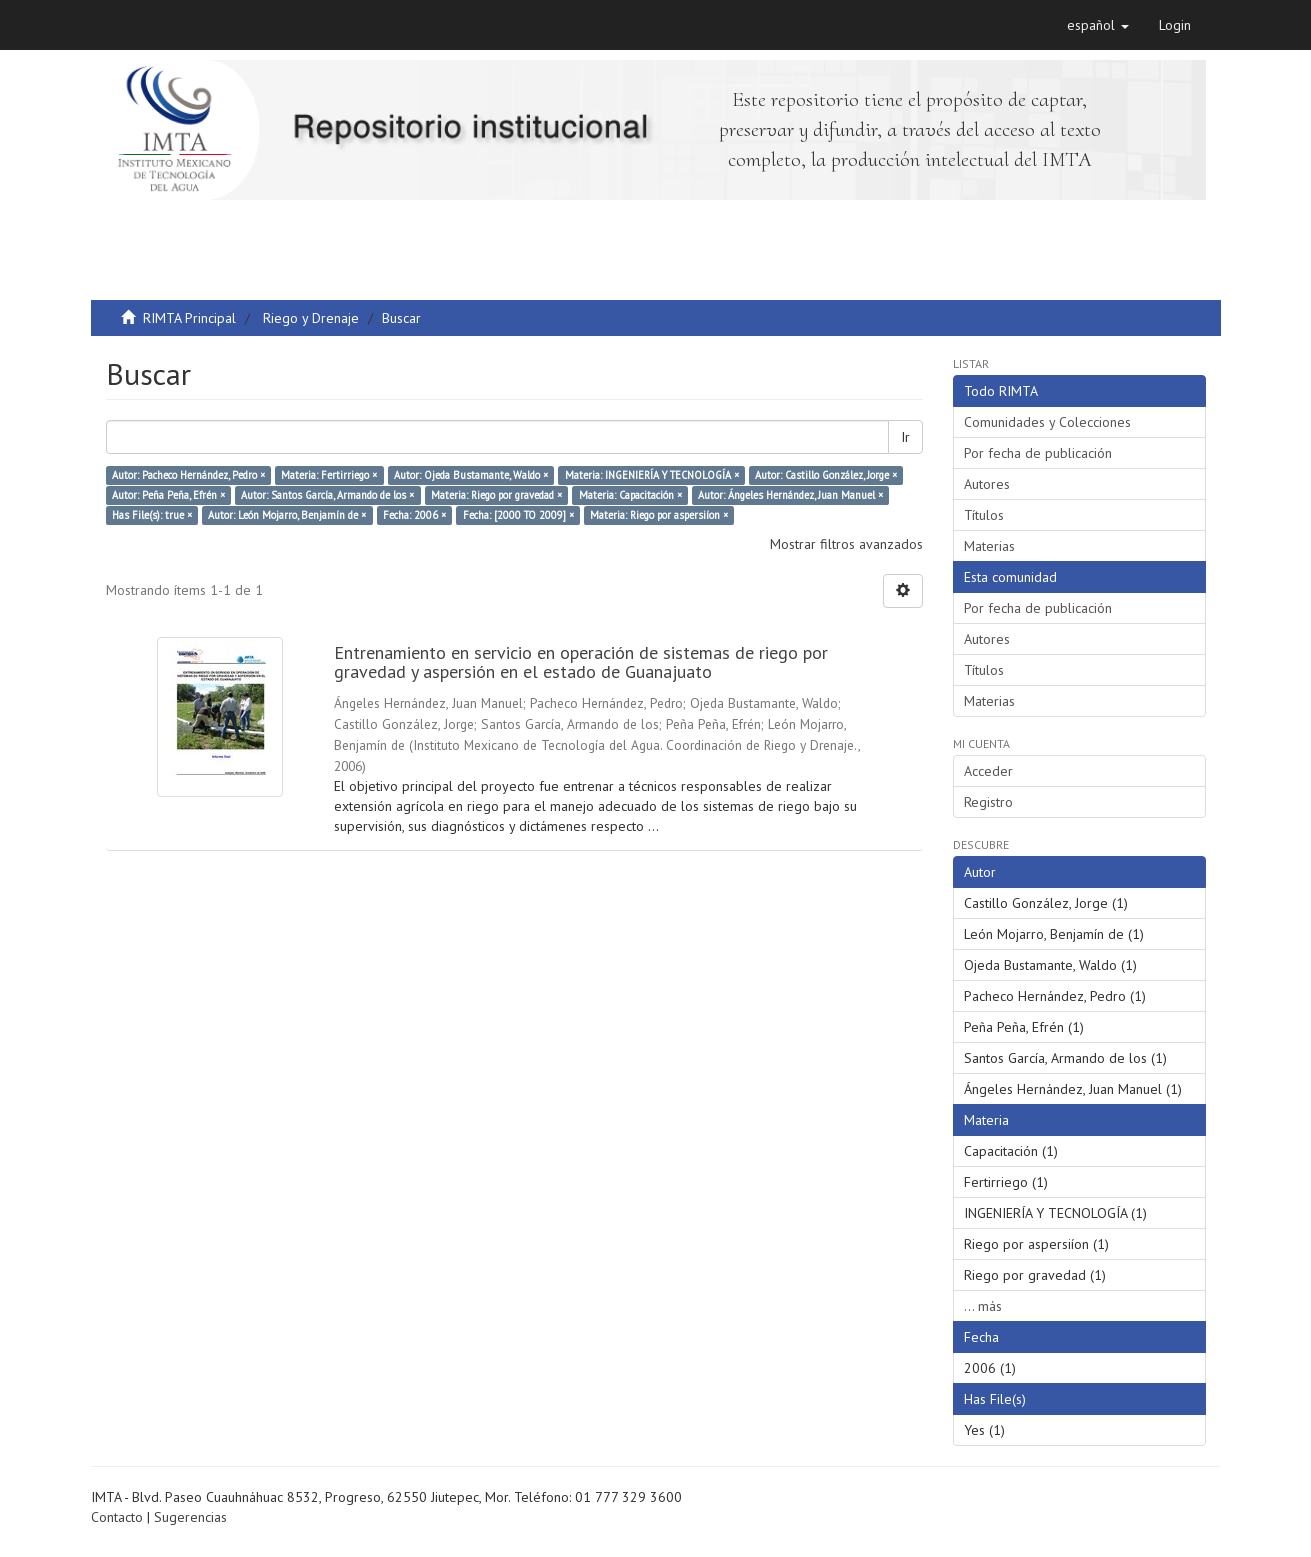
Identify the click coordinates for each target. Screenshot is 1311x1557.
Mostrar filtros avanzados (846, 544)
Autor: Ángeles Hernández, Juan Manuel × (790, 495)
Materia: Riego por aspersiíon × (659, 515)
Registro (988, 802)
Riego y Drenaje (311, 318)
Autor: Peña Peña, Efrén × (168, 495)
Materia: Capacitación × (630, 495)
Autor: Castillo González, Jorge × (826, 475)
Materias (989, 546)
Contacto (117, 1517)
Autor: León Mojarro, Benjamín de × (287, 515)
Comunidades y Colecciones (1047, 422)
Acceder (988, 771)
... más (983, 1306)
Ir (905, 437)
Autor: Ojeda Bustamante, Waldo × (471, 475)
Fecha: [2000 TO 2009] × (518, 515)
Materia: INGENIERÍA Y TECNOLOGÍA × (652, 475)
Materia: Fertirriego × (329, 475)
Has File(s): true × (152, 515)
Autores (987, 484)
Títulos (984, 515)
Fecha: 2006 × (414, 515)
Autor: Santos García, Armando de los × (327, 495)
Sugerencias (190, 1517)
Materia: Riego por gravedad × (496, 495)
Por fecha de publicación (1038, 453)
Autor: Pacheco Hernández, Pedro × (188, 475)
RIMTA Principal (189, 318)
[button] (1098, 25)
